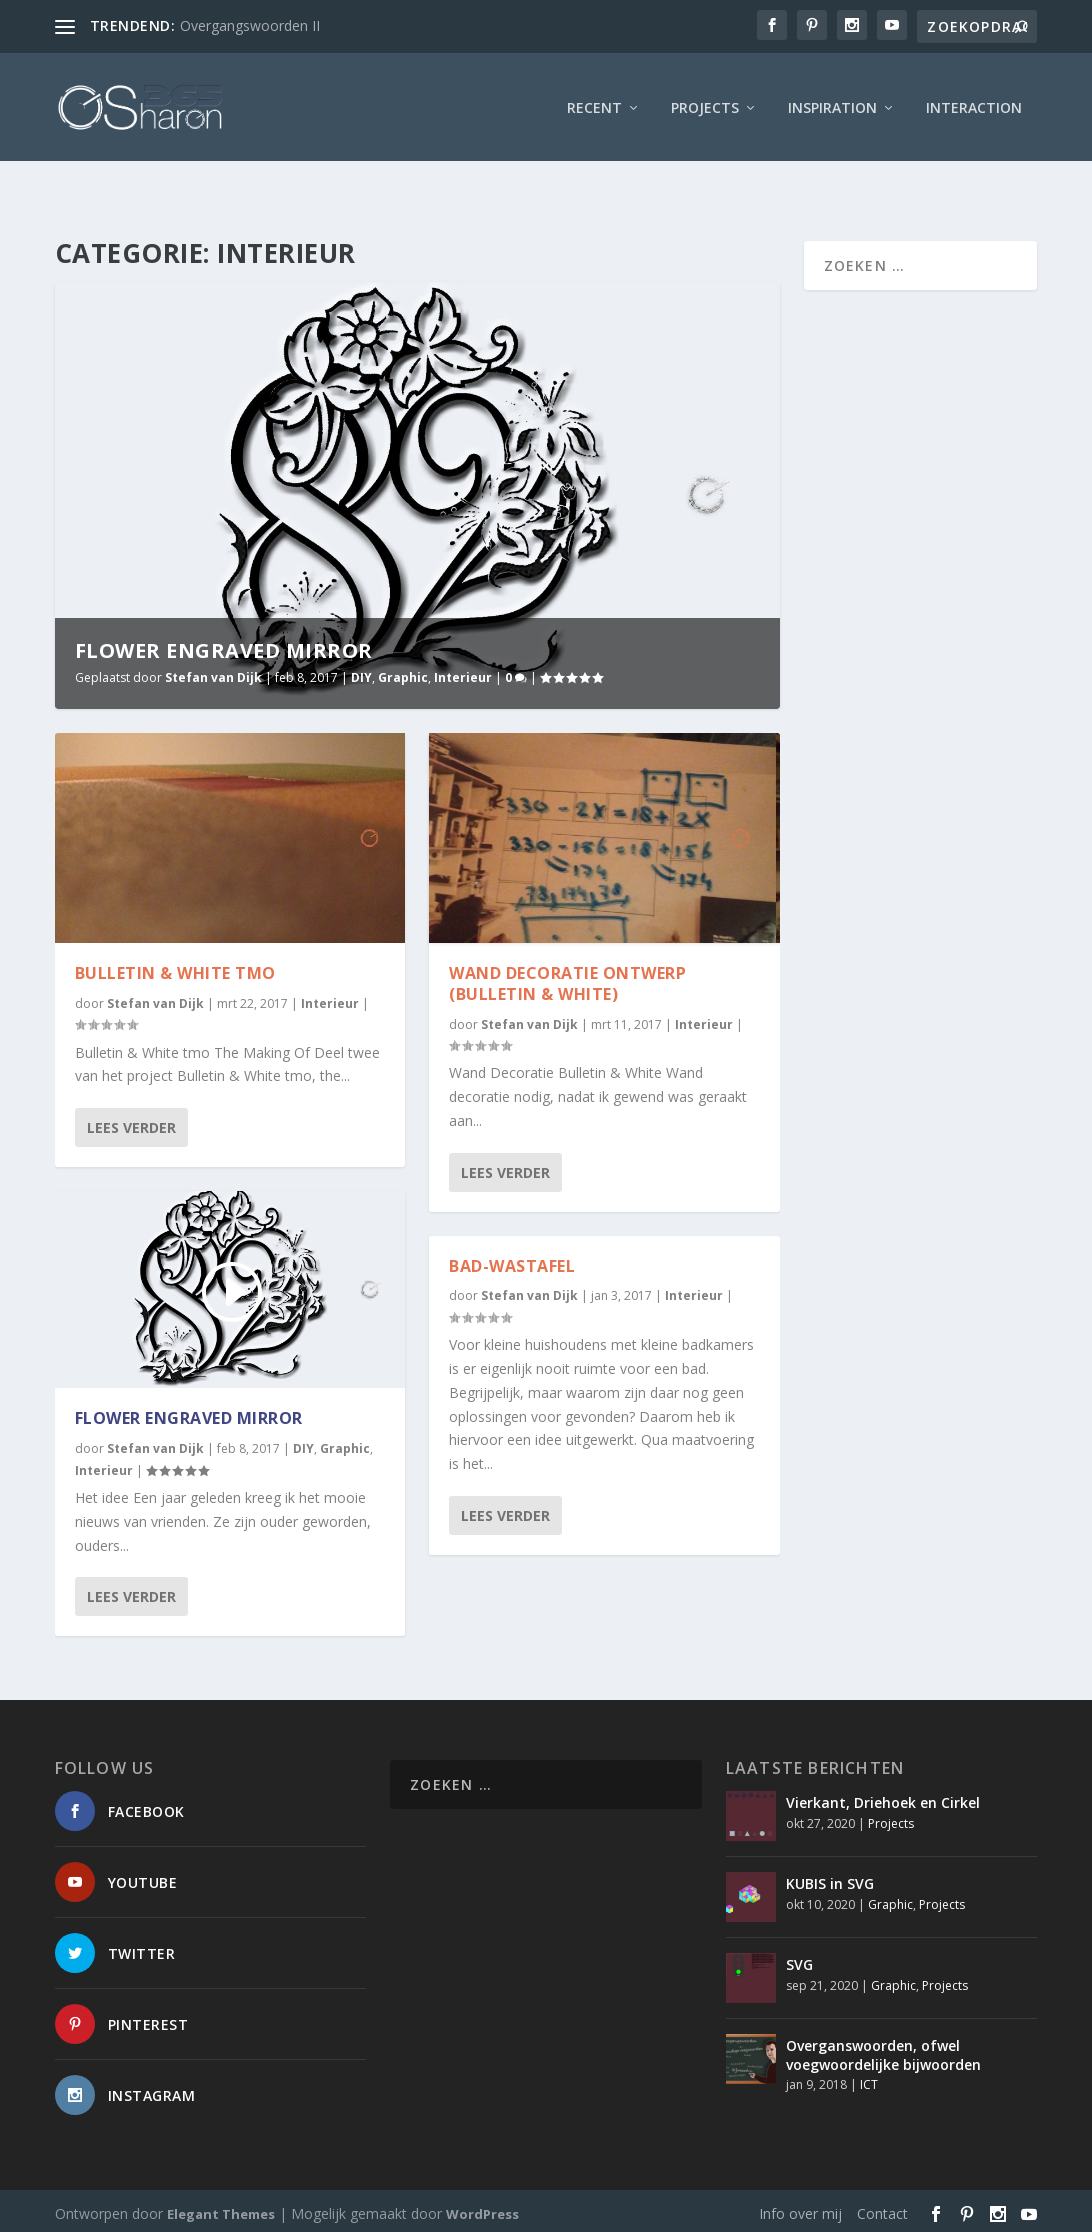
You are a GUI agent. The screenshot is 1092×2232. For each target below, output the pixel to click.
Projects (705, 104)
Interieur (463, 673)
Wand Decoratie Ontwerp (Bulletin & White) (567, 979)
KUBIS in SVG (830, 1879)
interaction (974, 104)
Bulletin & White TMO (175, 969)
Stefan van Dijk (213, 673)
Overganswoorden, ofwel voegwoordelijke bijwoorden (883, 2050)
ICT (869, 2080)
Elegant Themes (221, 2209)
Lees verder (131, 1123)
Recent (594, 104)
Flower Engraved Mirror (224, 646)
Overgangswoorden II (250, 25)
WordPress (482, 2209)
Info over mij (800, 2208)
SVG (799, 1960)
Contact (882, 2208)
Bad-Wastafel (512, 1261)
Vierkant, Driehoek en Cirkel (883, 1798)
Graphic (403, 673)
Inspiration (832, 104)
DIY (361, 673)
